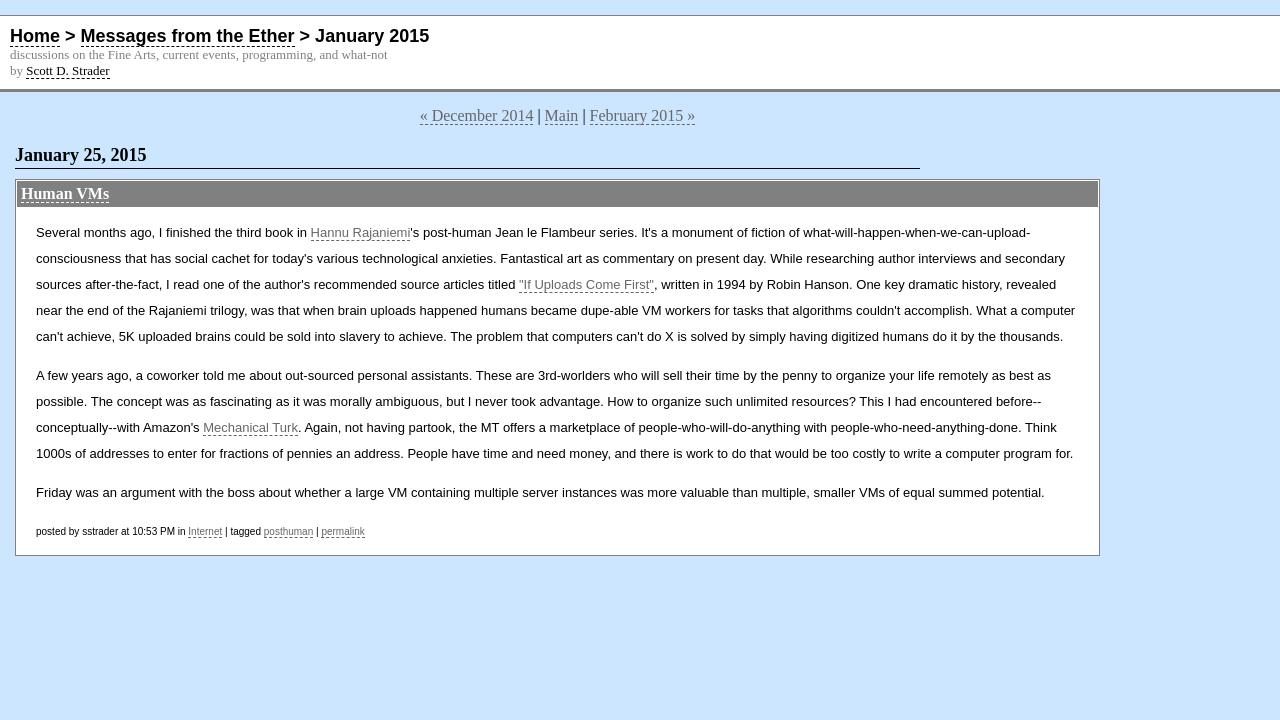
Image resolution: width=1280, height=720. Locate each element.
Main (562, 115)
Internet (205, 531)
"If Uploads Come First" (586, 284)
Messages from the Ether (188, 36)
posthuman (288, 531)
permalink (342, 531)
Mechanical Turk (250, 427)
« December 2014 (477, 115)
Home (35, 36)
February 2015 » (643, 115)
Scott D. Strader (67, 70)
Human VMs (65, 193)
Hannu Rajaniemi (361, 232)
